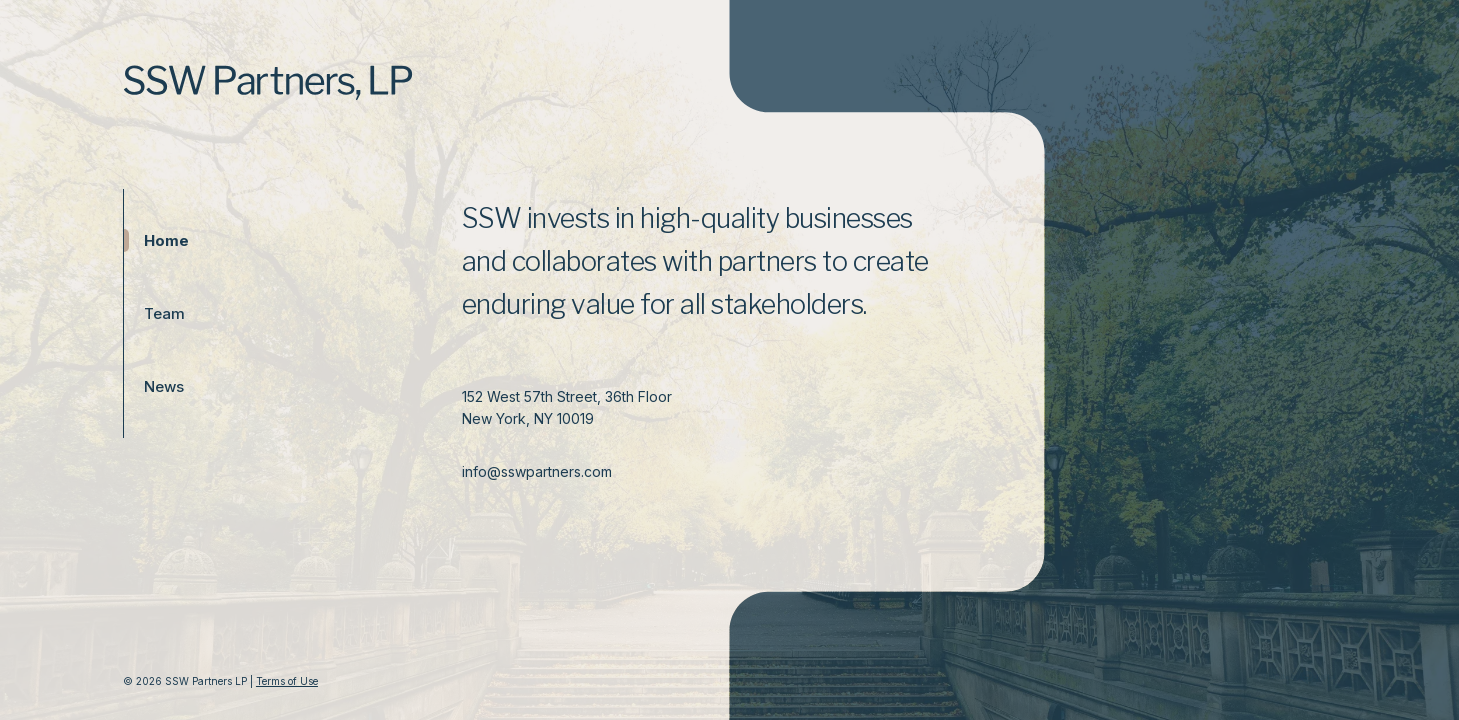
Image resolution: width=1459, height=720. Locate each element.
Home (154, 240)
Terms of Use (287, 681)
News (154, 386)
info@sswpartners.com (537, 471)
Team (154, 313)
